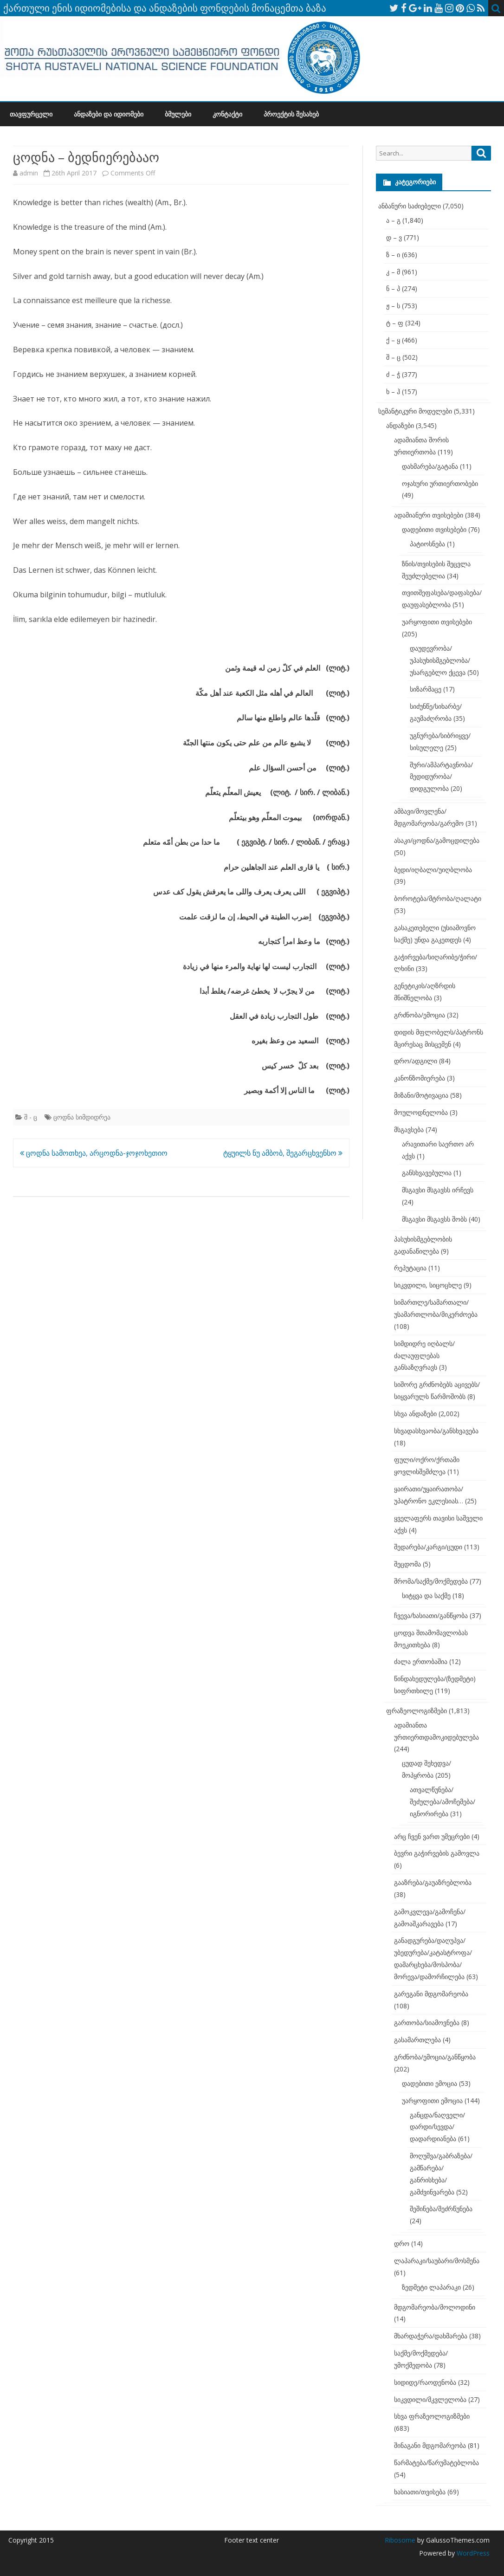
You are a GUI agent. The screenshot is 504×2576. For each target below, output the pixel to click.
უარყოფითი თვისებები (437, 621)
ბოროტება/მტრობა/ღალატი (437, 898)
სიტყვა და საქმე (426, 1595)
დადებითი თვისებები (434, 529)
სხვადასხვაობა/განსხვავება (436, 1430)
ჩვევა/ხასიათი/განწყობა (431, 1615)
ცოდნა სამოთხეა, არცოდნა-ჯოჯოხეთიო (94, 1153)
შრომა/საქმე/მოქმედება (431, 1581)
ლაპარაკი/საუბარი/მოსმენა (436, 2260)
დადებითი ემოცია (429, 2083)
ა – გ (393, 220)
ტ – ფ (394, 322)
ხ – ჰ (393, 391)
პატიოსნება (427, 543)
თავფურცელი (31, 114)
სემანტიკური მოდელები (415, 411)
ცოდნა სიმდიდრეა (81, 1117)
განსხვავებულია (427, 1172)
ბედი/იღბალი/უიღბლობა (433, 869)
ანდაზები (400, 425)
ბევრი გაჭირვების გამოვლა (436, 1853)
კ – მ (393, 271)
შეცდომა (407, 1564)
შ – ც (393, 357)
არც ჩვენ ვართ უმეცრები (432, 1836)
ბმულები (178, 114)
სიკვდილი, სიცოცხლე (428, 1285)
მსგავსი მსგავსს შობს (434, 1219)
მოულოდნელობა (421, 1112)
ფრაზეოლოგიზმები (416, 1710)
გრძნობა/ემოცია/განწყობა (435, 2056)
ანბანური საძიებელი (409, 205)
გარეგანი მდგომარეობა (431, 1993)
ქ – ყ (393, 340)
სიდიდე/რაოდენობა (425, 2382)
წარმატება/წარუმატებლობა (436, 2462)
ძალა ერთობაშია (420, 1661)
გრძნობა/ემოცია (419, 1014)
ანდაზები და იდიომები (108, 114)
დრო (401, 2243)
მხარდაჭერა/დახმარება (430, 2335)
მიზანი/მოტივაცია (421, 1095)
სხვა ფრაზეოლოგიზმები (432, 2416)
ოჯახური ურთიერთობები (440, 483)
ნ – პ (393, 288)
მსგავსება (409, 1129)
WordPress (472, 2553)
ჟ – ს (393, 305)
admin (28, 172)
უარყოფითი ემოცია (432, 2100)
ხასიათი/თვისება (420, 2491)
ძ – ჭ (393, 374)
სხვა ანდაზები (415, 1413)
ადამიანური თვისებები (428, 515)
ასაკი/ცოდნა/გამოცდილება (436, 840)
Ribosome (400, 2540)
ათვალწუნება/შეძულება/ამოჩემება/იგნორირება (442, 1801)
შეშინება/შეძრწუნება (441, 2208)
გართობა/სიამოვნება (426, 2022)
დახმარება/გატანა (430, 466)
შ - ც (30, 1117)
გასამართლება (417, 2039)
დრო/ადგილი (415, 1060)
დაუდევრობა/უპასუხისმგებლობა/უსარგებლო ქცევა (440, 660)
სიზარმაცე (425, 689)
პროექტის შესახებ (291, 114)
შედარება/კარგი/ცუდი (428, 1546)
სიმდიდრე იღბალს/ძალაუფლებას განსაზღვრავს (424, 1355)
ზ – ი (393, 254)
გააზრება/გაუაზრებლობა (433, 1882)
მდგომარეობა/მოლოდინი (434, 2307)
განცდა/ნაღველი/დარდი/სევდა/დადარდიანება (437, 2126)
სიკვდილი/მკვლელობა (430, 2399)
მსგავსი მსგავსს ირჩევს (437, 1189)
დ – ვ (394, 237)
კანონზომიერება (419, 1078)
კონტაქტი (227, 114)
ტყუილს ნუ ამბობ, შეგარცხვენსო (282, 1153)
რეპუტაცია (410, 1267)
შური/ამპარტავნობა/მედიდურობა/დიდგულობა (441, 776)
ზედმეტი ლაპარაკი (431, 2287)
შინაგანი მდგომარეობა (430, 2445)
